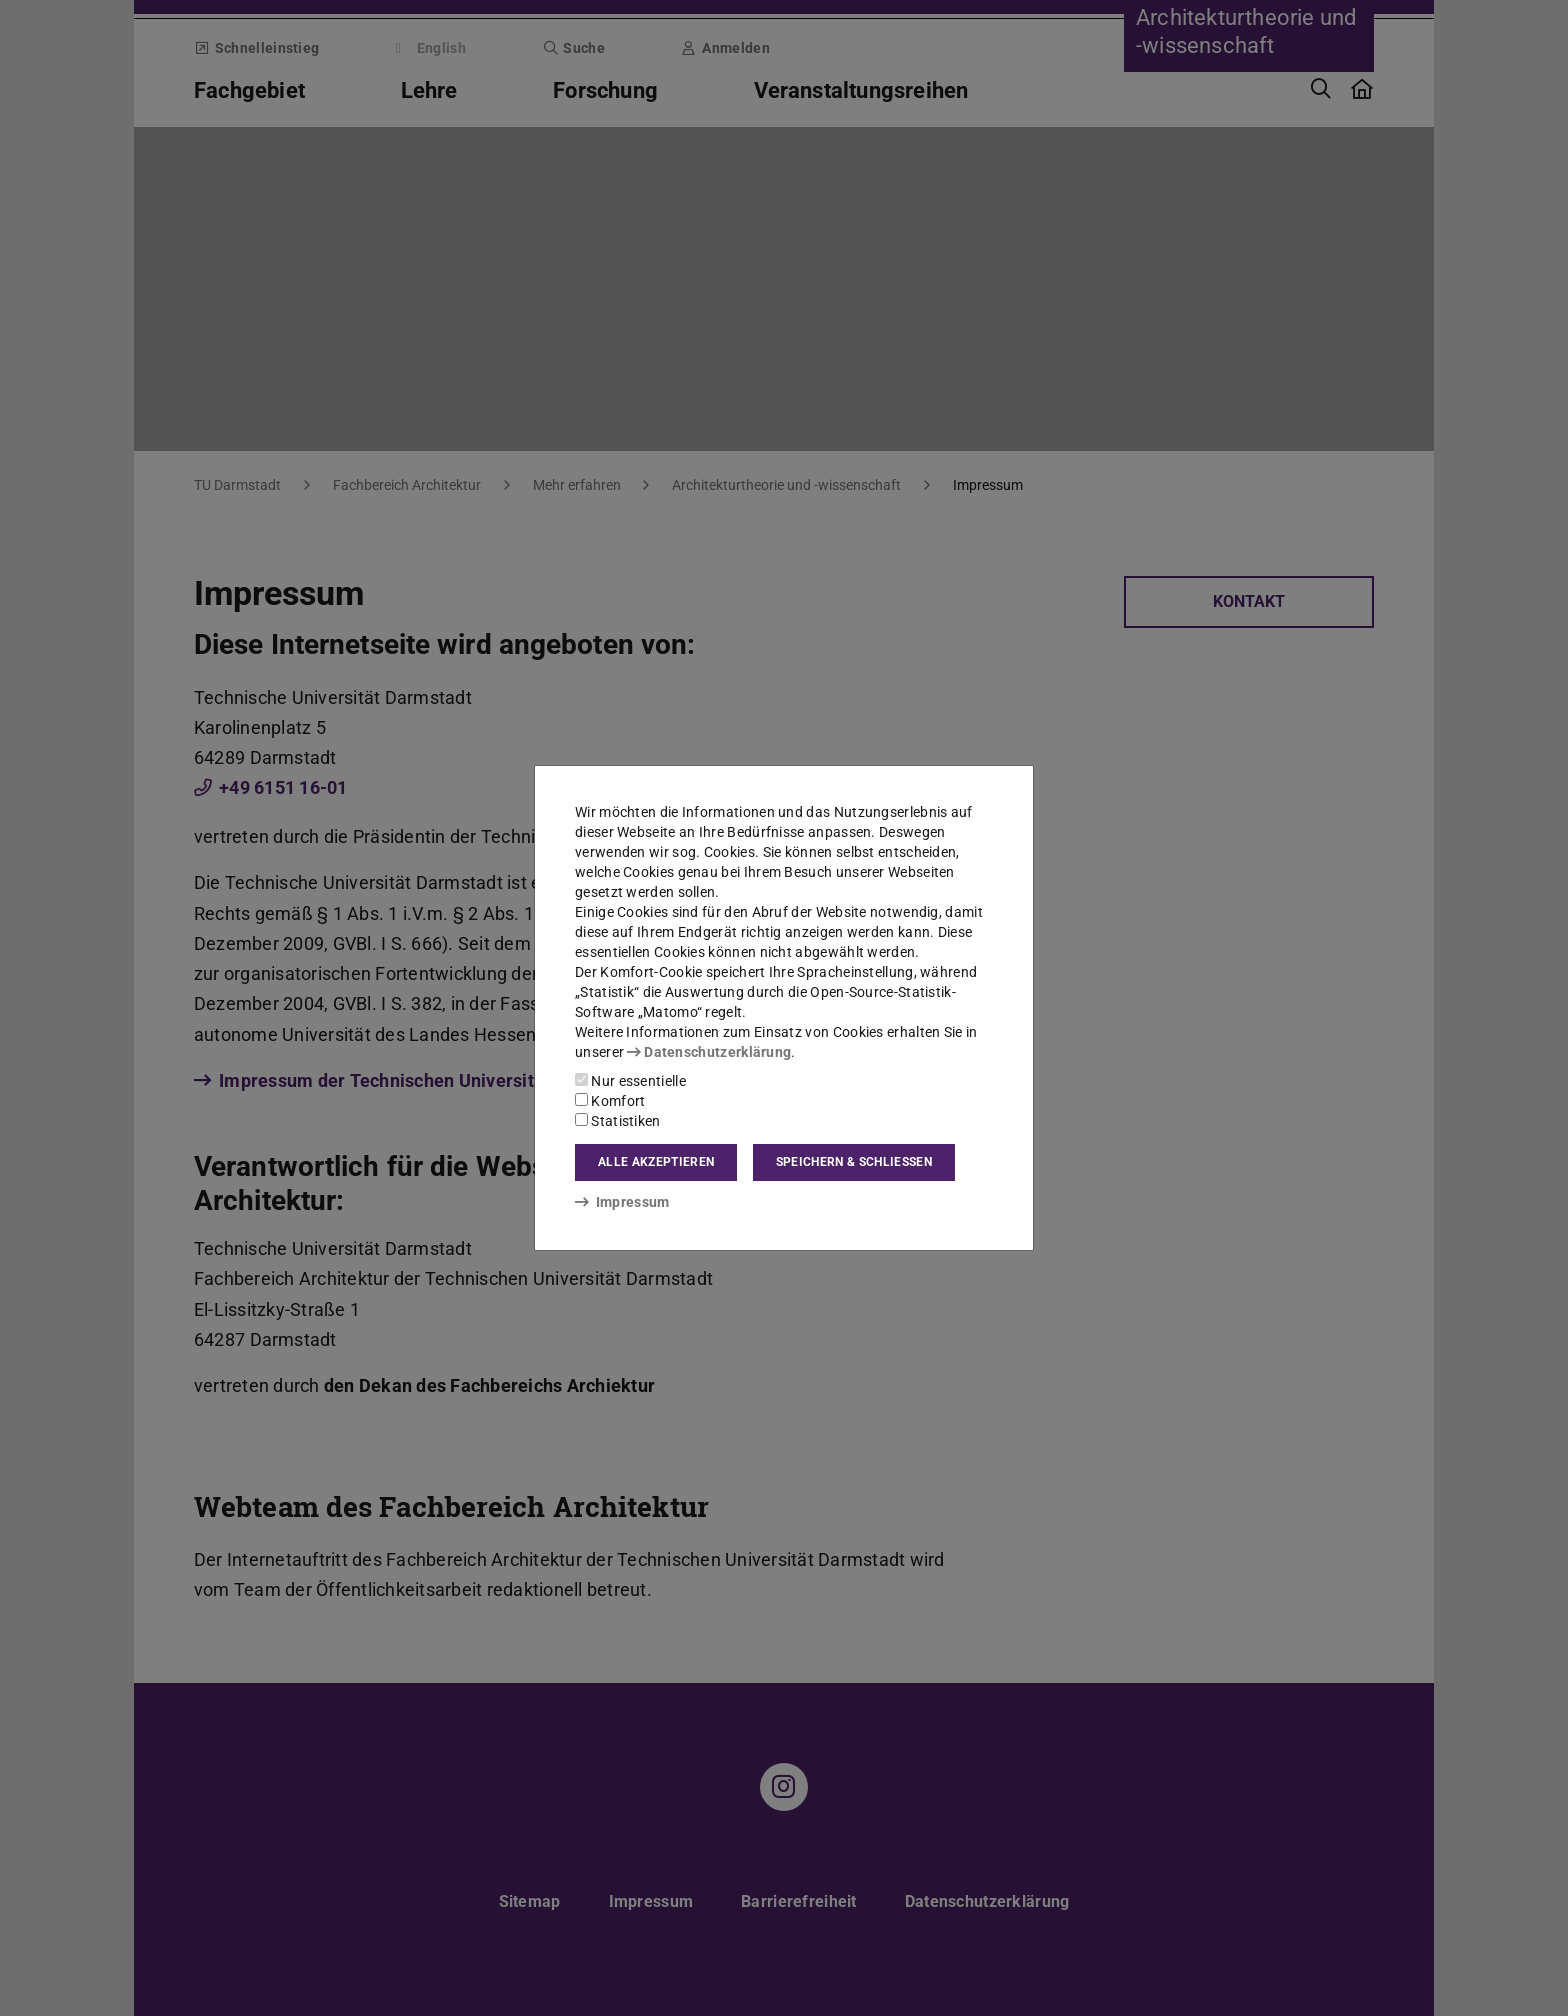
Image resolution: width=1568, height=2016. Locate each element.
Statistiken (618, 1121)
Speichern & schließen (854, 1162)
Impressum (622, 1202)
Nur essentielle (630, 1081)
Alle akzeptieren (656, 1162)
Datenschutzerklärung (709, 1052)
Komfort (610, 1101)
